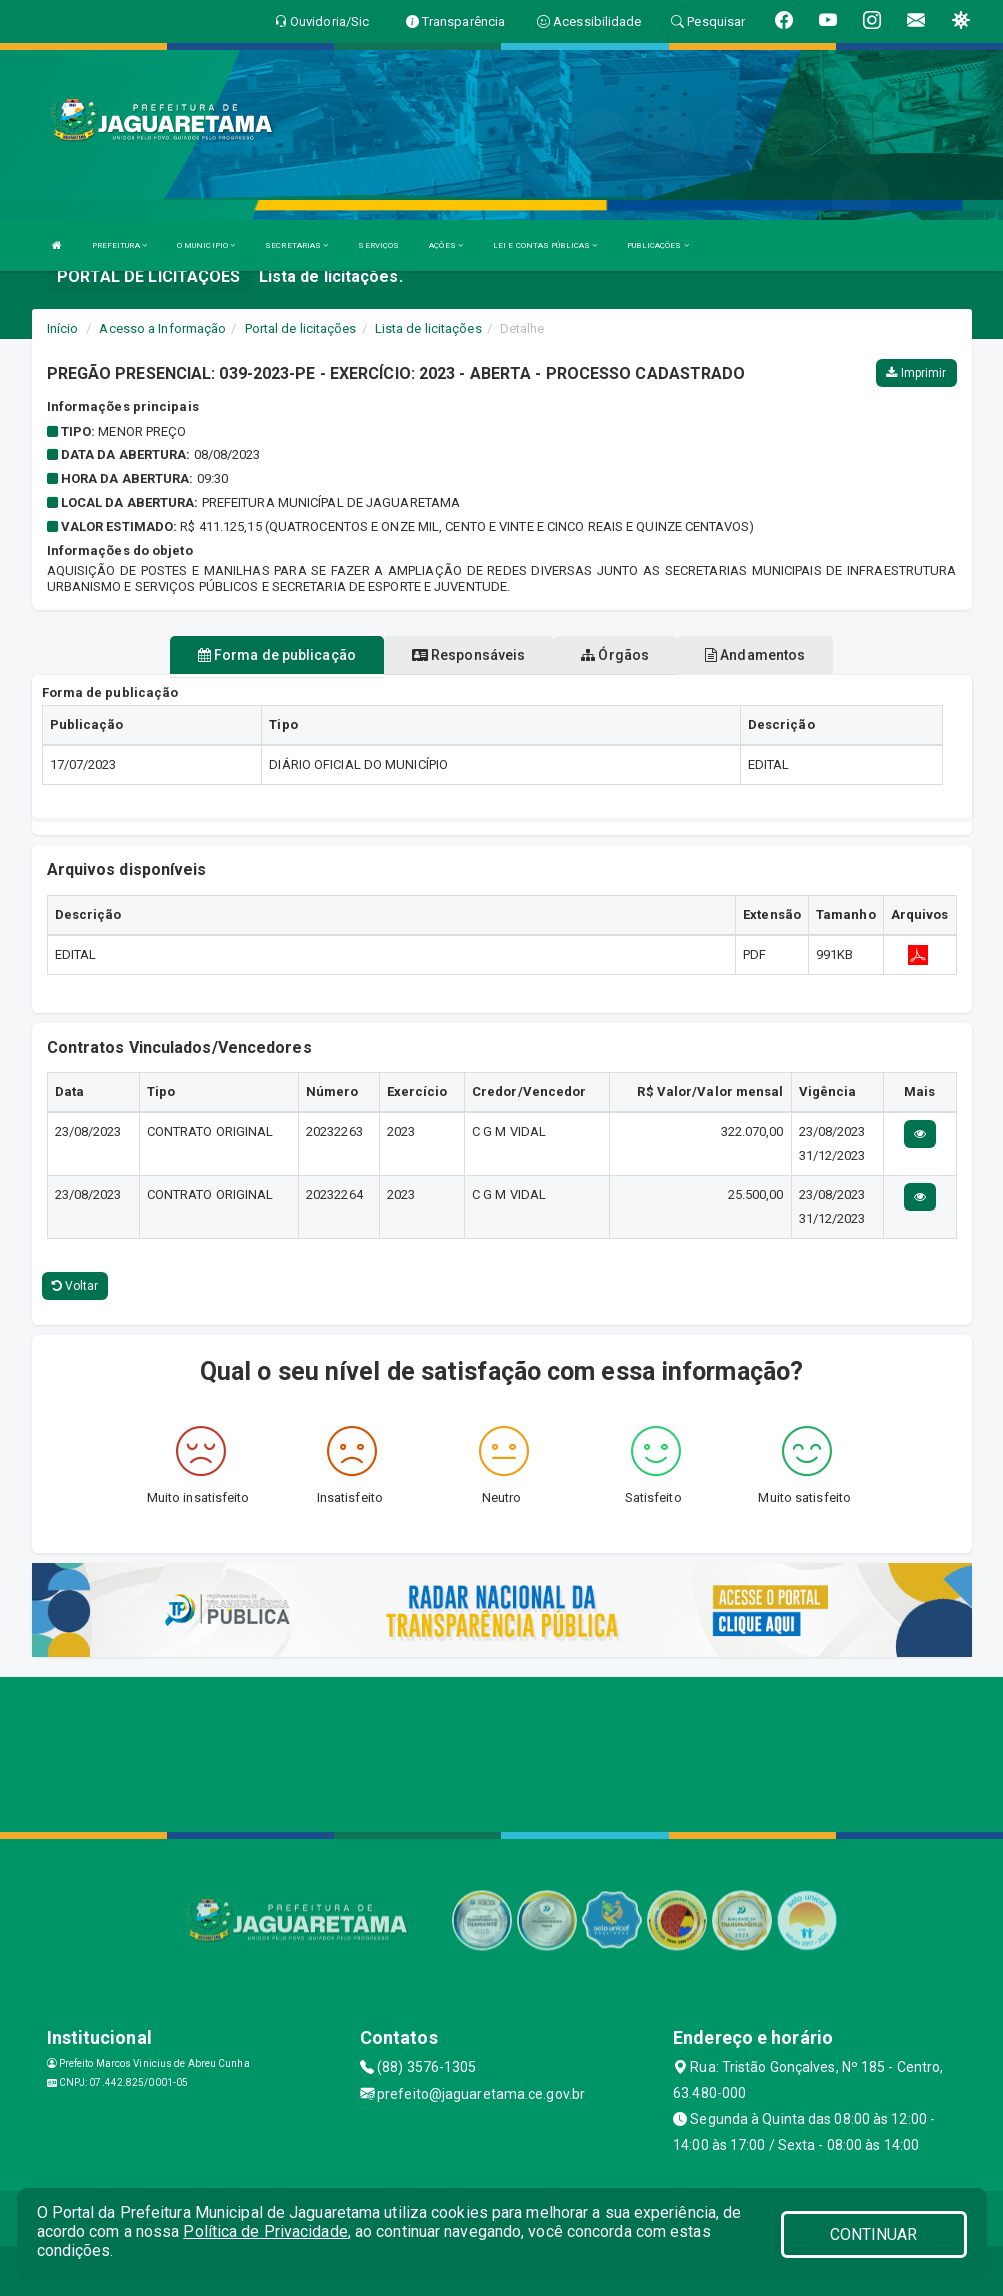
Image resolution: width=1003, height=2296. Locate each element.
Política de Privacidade (265, 2231)
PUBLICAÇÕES (657, 245)
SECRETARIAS (296, 245)
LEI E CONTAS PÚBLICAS (545, 245)
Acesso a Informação (162, 328)
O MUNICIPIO (206, 245)
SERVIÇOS (378, 245)
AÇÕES (446, 245)
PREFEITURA (119, 245)
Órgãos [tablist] (615, 655)
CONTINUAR (874, 2234)
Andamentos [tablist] (755, 655)
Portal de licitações (301, 328)
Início (63, 328)
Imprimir (916, 373)
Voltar (75, 1286)
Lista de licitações (428, 328)
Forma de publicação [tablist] (277, 655)
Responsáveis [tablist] (468, 655)
